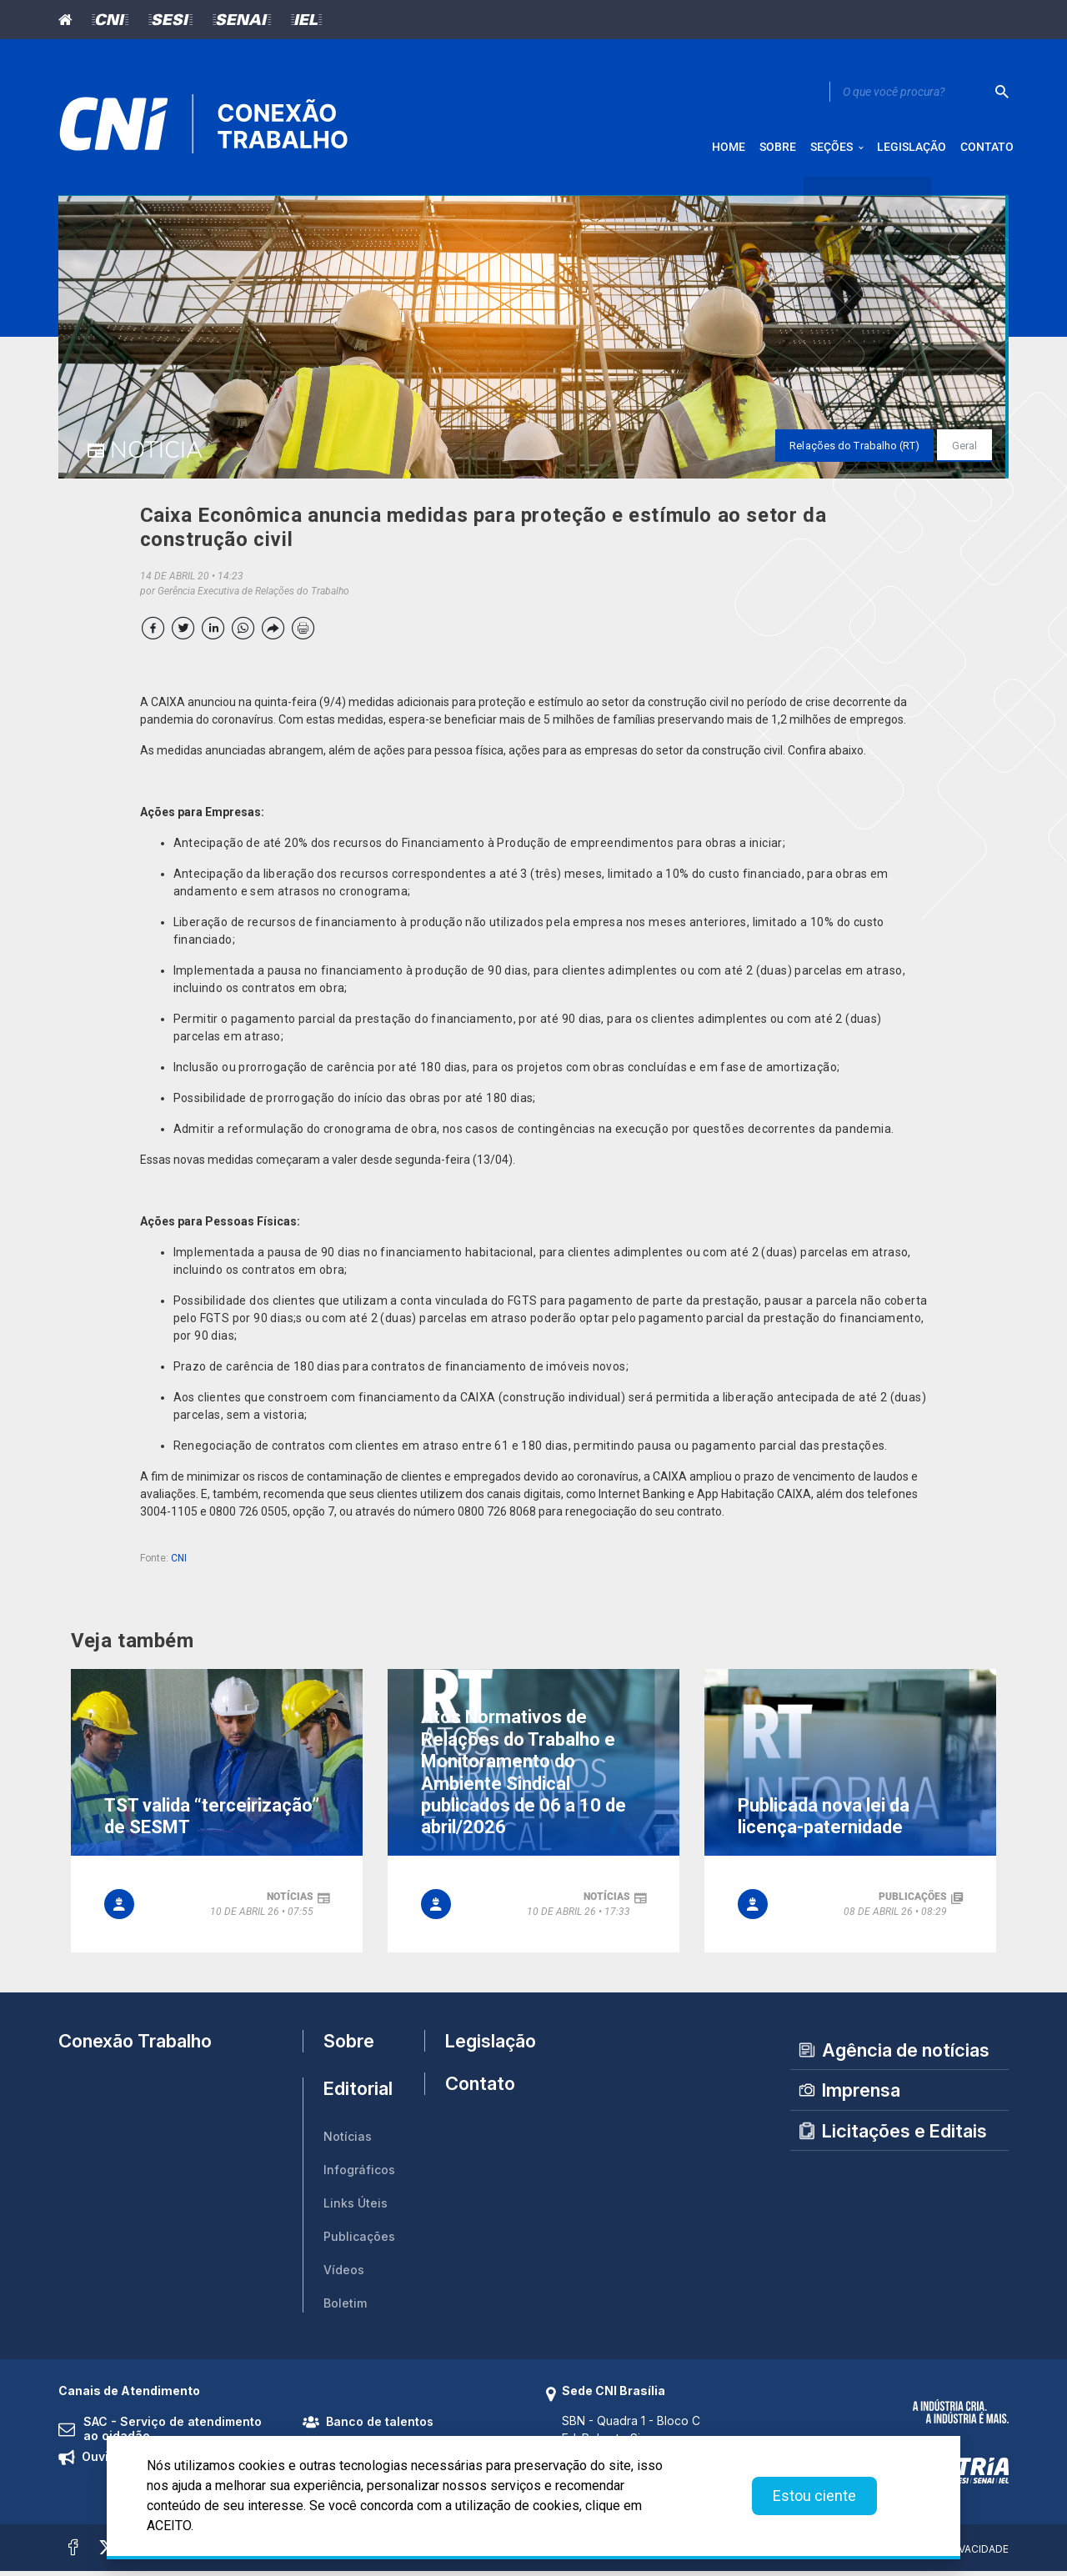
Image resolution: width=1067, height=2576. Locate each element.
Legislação (483, 2046)
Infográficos (359, 2175)
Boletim (345, 2309)
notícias (290, 1901)
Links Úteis (355, 2209)
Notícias (347, 2142)
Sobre (348, 2046)
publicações (913, 1901)
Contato (480, 2095)
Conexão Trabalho (135, 2046)
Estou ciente (814, 2495)
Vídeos (343, 2275)
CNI (179, 1564)
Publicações (359, 2242)
